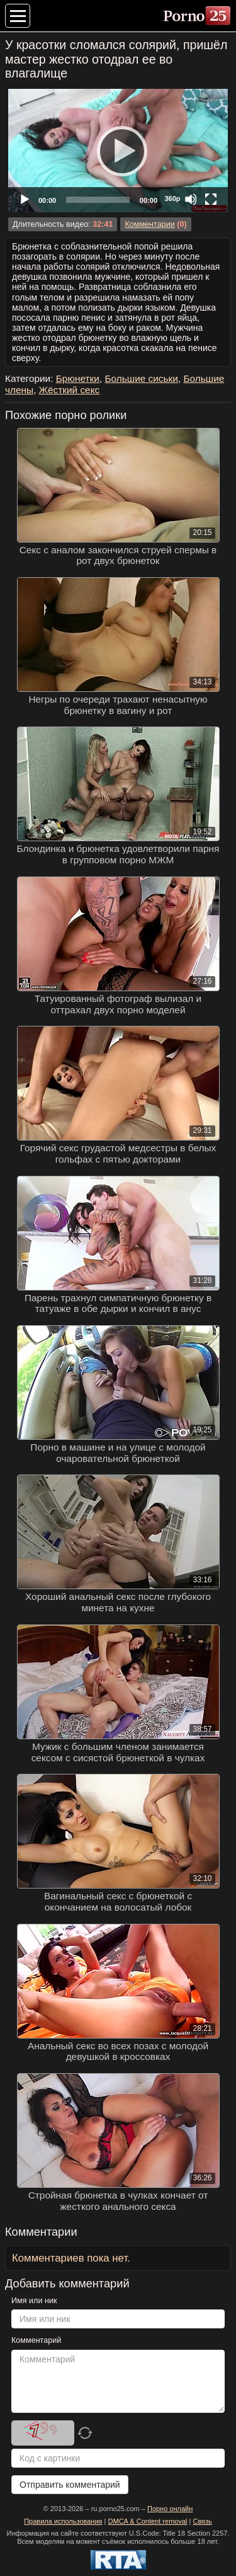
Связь (202, 2521)
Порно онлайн (170, 2508)
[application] (118, 150)
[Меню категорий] (17, 16)
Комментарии (149, 224)
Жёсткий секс (69, 389)
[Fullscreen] (210, 199)
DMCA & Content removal (148, 2521)
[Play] (118, 150)
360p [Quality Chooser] (172, 198)
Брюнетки (77, 378)
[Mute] (190, 199)
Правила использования (63, 2521)
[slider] (98, 200)
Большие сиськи (140, 378)
